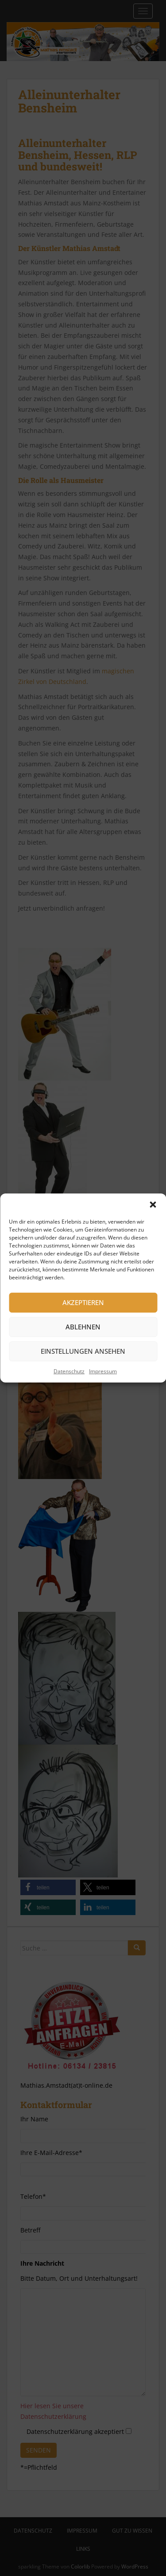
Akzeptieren (83, 1302)
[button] (152, 1204)
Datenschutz (69, 1371)
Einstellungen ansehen (83, 1351)
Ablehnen (83, 1326)
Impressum (103, 1371)
